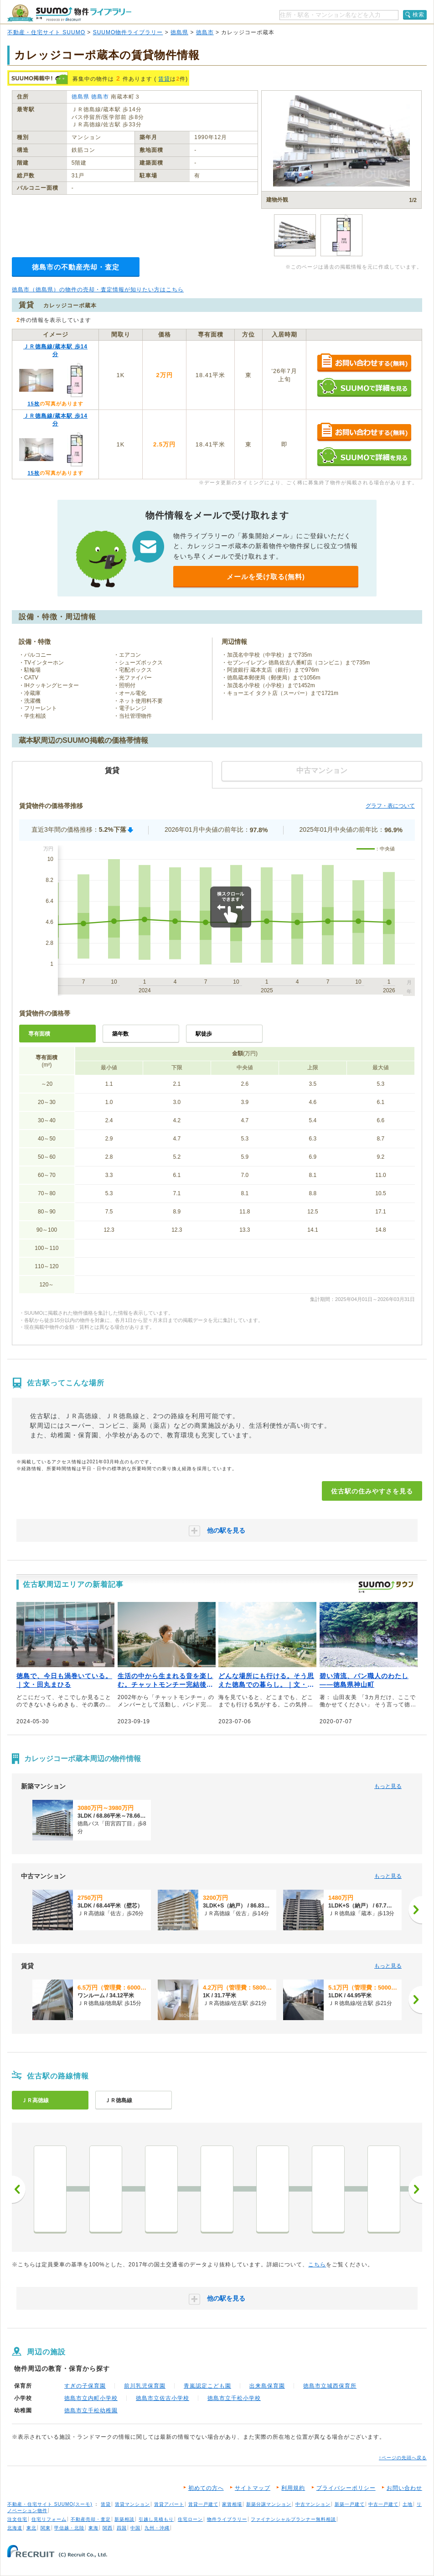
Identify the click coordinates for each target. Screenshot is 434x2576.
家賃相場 (232, 2504)
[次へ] (415, 1909)
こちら (317, 2264)
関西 (108, 2527)
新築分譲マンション (268, 2504)
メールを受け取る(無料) (266, 577)
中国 (135, 2527)
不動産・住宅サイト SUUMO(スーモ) (50, 2504)
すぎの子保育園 (85, 2386)
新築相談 (124, 2519)
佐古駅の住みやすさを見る (372, 1491)
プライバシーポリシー (346, 2488)
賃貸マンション (132, 2504)
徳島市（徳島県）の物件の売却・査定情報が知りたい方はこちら (98, 289)
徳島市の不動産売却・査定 (75, 267)
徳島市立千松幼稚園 (91, 2410)
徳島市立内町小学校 (91, 2398)
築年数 (120, 1034)
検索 (418, 14)
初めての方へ (206, 2488)
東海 (93, 2527)
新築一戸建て (350, 2504)
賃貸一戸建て (203, 2504)
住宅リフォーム (49, 2519)
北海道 (14, 2527)
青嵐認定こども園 (207, 2386)
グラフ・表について (390, 806)
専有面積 (39, 1034)
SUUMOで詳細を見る (364, 387)
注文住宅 (17, 2519)
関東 (46, 2527)
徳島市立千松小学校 (234, 2398)
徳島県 (179, 32)
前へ (19, 2189)
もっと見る (388, 1786)
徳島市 (205, 32)
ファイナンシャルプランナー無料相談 (293, 2519)
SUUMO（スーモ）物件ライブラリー (69, 13)
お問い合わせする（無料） (364, 363)
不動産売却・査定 (91, 2519)
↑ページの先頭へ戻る (403, 2457)
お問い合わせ (404, 2488)
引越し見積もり (156, 2519)
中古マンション (313, 2504)
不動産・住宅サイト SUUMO (46, 32)
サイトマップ (252, 2488)
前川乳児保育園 (144, 2386)
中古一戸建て (383, 2504)
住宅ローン (190, 2519)
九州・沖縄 (157, 2527)
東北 (31, 2527)
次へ (415, 2189)
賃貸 (164, 79)
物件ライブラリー (227, 2519)
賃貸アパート (169, 2504)
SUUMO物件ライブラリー (128, 32)
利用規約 (293, 2488)
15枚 (33, 403)
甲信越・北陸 (69, 2527)
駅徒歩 (204, 1034)
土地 (408, 2504)
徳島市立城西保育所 (329, 2386)
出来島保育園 (267, 2386)
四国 (122, 2527)
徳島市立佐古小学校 (162, 2398)
